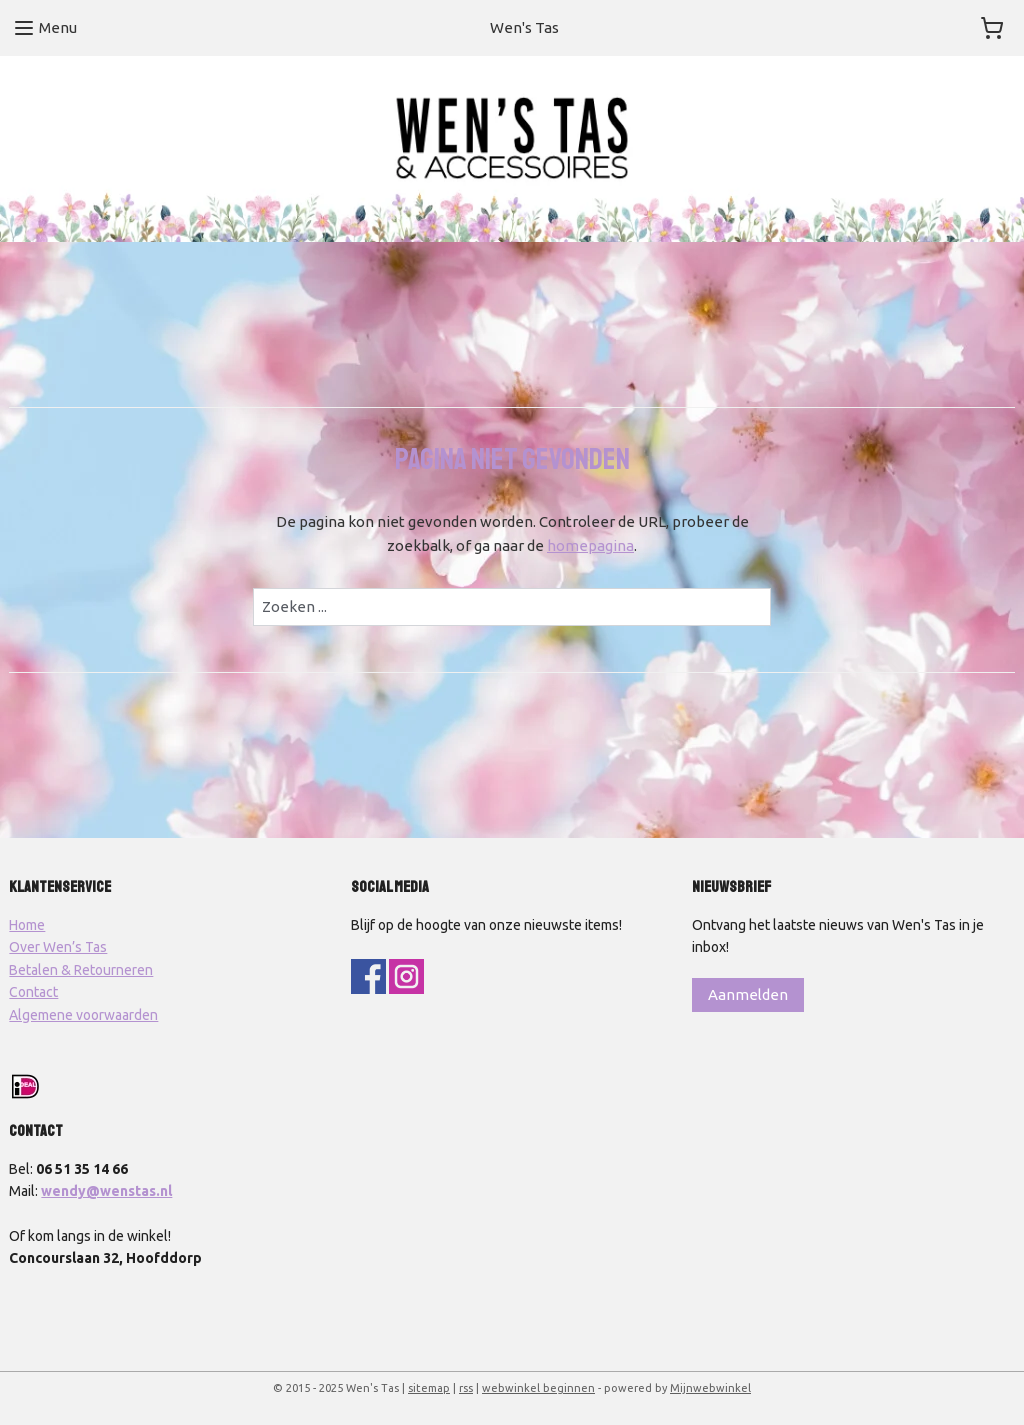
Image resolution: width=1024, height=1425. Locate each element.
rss (466, 1388)
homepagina (590, 545)
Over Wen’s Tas (58, 947)
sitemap (429, 1388)
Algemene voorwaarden (83, 1015)
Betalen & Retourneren (81, 970)
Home (27, 925)
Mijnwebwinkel (710, 1388)
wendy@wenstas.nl (106, 1191)
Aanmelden (748, 994)
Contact (33, 992)
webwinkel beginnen (538, 1388)
